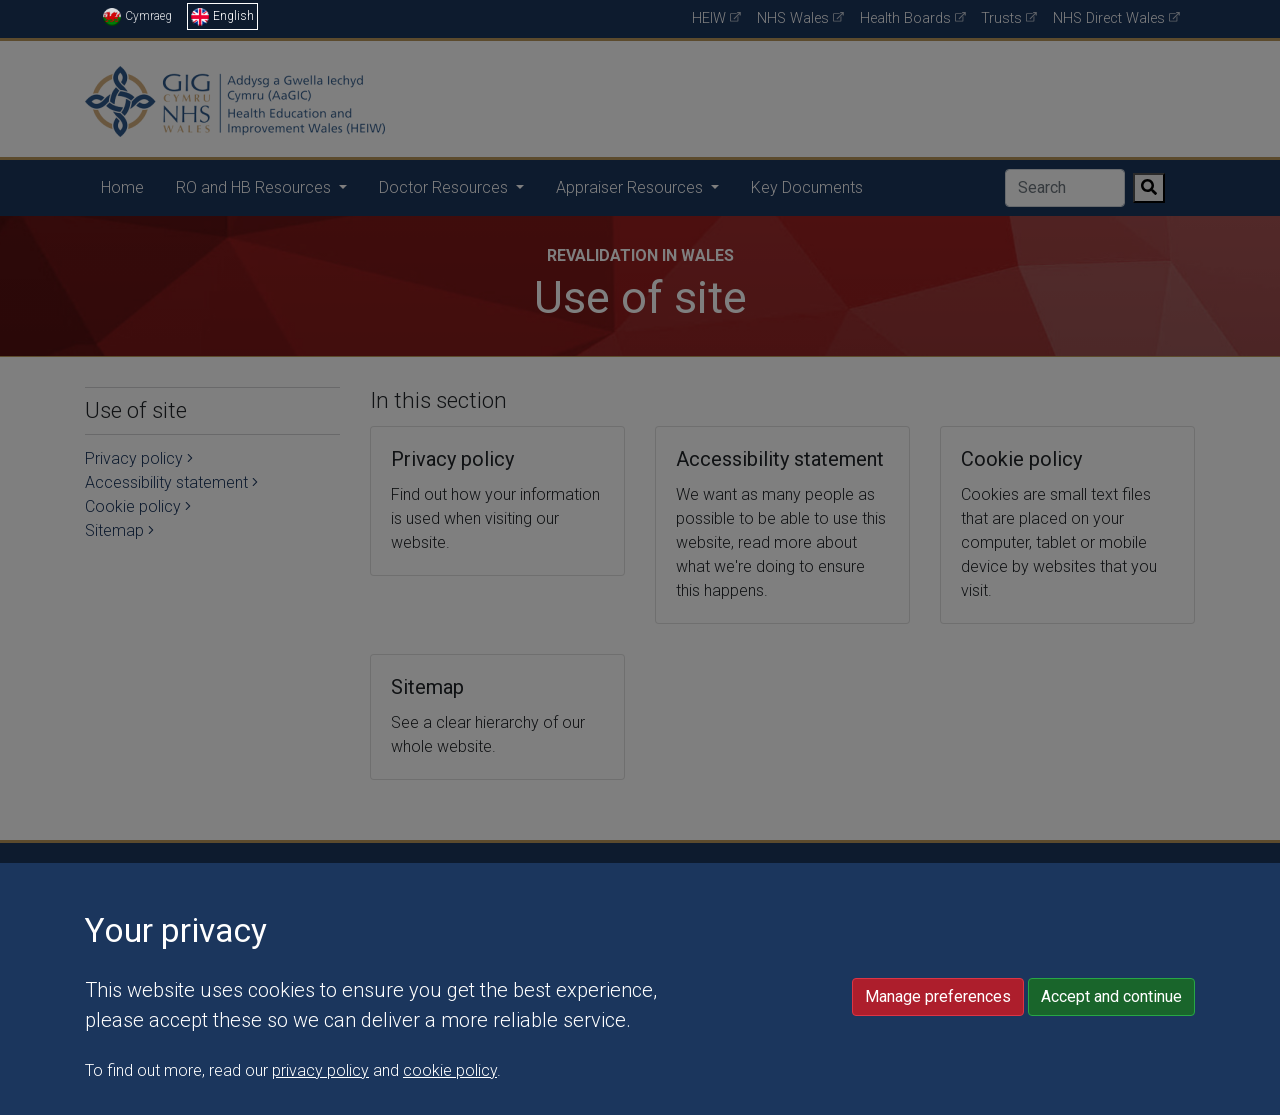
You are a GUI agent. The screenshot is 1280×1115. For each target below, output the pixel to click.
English (222, 16)
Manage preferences (938, 1088)
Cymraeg (137, 16)
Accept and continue (1111, 1088)
